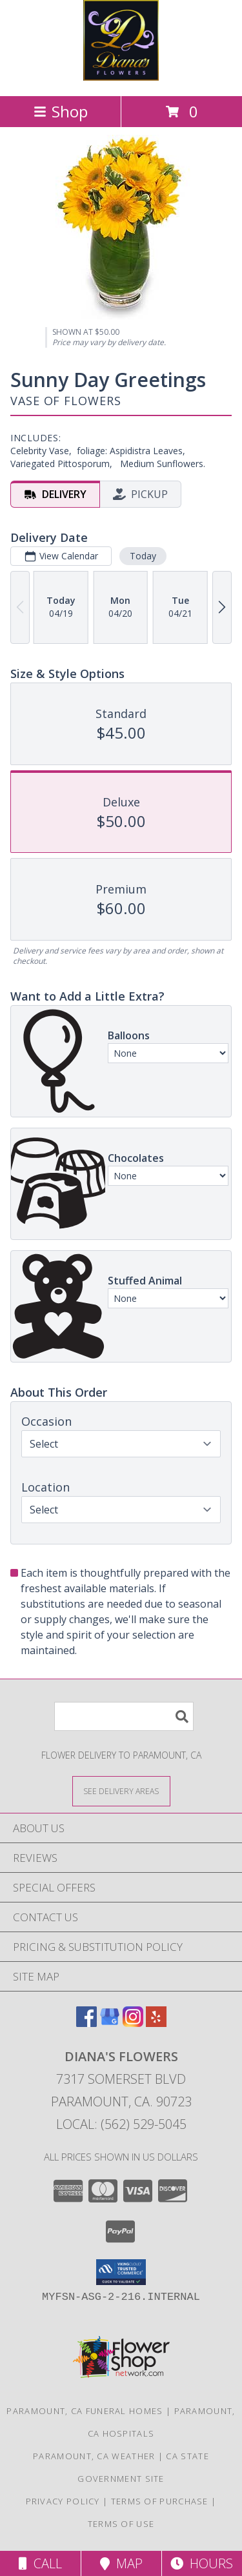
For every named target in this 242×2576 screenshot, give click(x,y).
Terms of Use (121, 2524)
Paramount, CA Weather (94, 2456)
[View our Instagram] (133, 2022)
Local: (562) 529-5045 (121, 2124)
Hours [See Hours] (201, 2563)
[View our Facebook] (86, 2022)
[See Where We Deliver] (121, 1790)
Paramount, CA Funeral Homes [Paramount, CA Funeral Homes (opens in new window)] (84, 2411)
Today (143, 556)
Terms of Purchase (159, 2501)
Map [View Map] (121, 2563)
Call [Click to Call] (40, 2563)
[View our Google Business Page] (109, 2022)
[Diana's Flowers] (121, 77)
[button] (121, 2272)
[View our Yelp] (156, 2022)
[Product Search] (124, 1716)
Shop (61, 111)
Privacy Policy (63, 2501)
